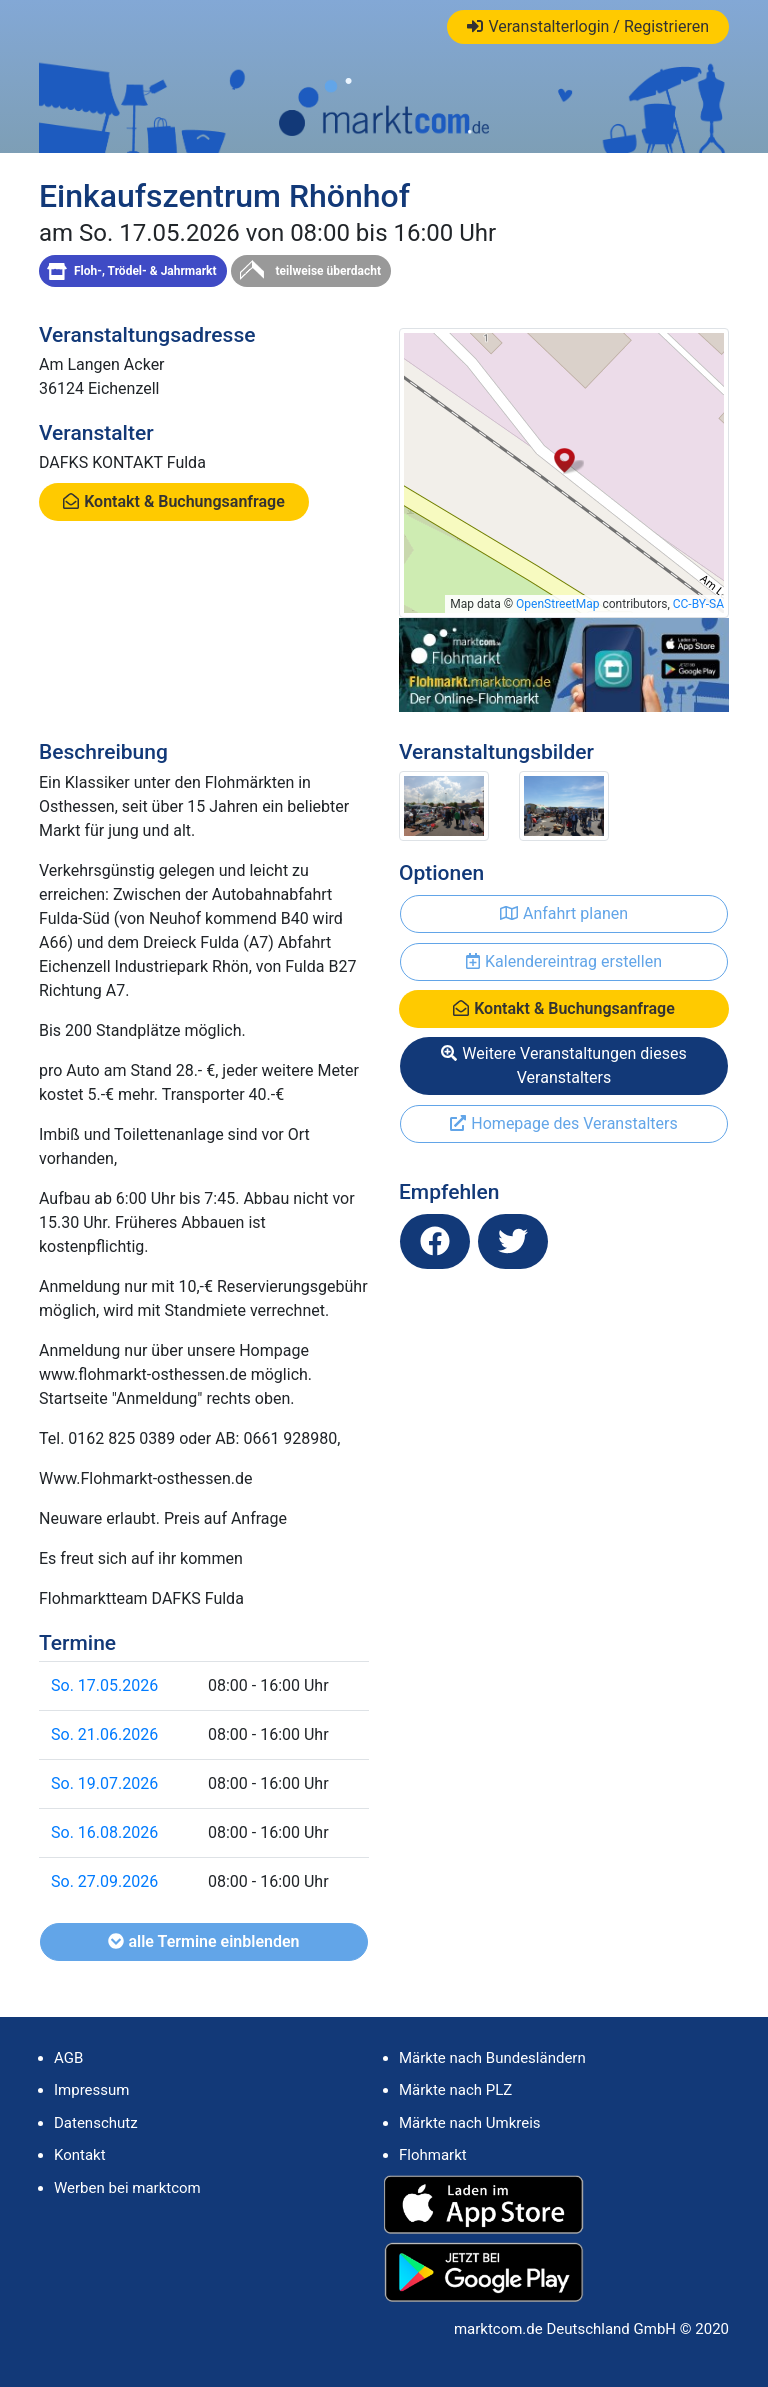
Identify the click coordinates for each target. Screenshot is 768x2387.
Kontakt (80, 2155)
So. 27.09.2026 (104, 1881)
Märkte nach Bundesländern (492, 2058)
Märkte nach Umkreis (470, 2123)
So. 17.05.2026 (104, 1685)
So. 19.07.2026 (104, 1783)
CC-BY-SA (698, 604)
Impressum (91, 2090)
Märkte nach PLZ (455, 2090)
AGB (68, 2058)
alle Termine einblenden (203, 1941)
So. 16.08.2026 (104, 1832)
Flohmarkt (433, 2155)
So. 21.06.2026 (104, 1734)
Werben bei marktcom (127, 2188)
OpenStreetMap (557, 604)
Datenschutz (96, 2123)
